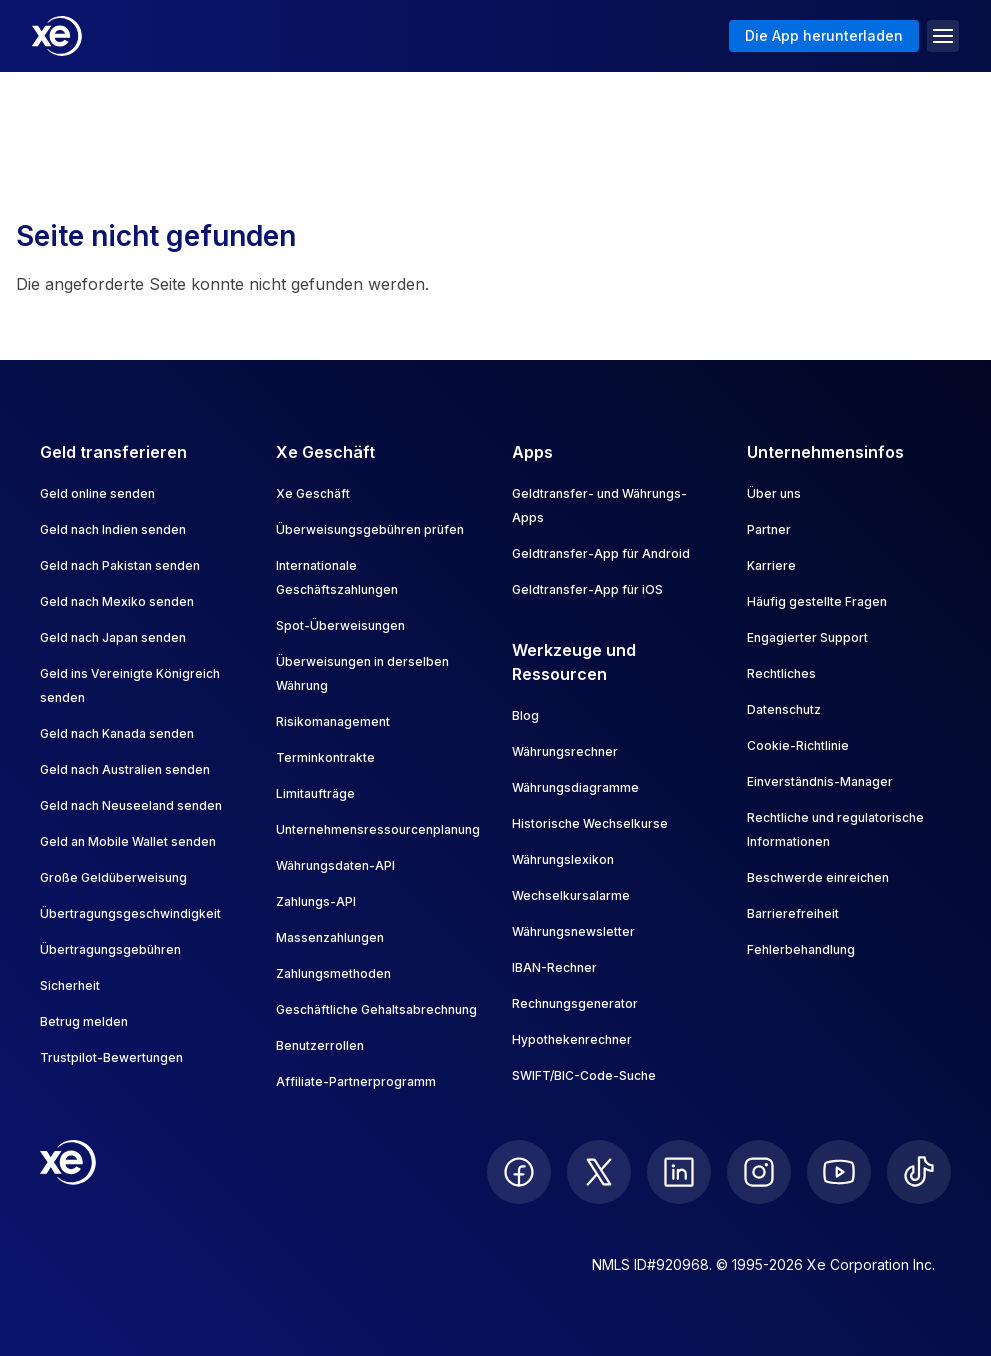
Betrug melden (84, 1021)
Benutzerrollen (320, 1045)
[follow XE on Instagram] (759, 1172)
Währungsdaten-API (335, 865)
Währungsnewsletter (573, 931)
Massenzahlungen (330, 937)
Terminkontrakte (325, 757)
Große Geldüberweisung (113, 877)
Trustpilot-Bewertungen (111, 1057)
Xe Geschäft (313, 493)
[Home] (57, 36)
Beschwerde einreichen (818, 877)
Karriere (771, 565)
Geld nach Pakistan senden (120, 565)
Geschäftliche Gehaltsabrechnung (376, 1009)
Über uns (774, 493)
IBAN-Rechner (554, 967)
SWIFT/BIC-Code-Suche (584, 1075)
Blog (525, 715)
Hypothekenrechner (572, 1039)
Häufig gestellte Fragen (817, 601)
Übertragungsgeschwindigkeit (130, 913)
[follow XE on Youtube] (839, 1172)
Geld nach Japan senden (113, 637)
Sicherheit (70, 985)
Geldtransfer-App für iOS (587, 589)
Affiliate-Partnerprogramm (356, 1081)
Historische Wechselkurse (590, 823)
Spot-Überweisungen (340, 625)
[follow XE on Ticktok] (919, 1172)
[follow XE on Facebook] (519, 1172)
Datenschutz (784, 709)
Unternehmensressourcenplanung (378, 829)
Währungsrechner (565, 751)
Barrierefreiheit (793, 913)
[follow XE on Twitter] (599, 1172)
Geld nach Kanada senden (117, 733)
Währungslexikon (563, 859)
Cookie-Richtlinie (798, 745)
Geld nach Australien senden (125, 769)
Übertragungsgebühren (110, 949)
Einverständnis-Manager (820, 781)
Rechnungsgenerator (575, 1003)
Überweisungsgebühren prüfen (370, 529)
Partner (769, 529)
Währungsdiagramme (575, 787)
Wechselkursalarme (571, 895)
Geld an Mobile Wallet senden (128, 841)
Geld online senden (97, 493)
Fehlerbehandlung (801, 949)
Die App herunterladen (824, 35)
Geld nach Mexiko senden (117, 601)
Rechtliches (781, 673)
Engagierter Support (807, 637)
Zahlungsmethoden (333, 973)
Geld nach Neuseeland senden (131, 805)
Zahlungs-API (316, 901)
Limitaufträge (315, 793)
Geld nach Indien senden (113, 529)
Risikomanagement (333, 721)
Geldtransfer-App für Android (601, 553)
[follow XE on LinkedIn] (679, 1172)
